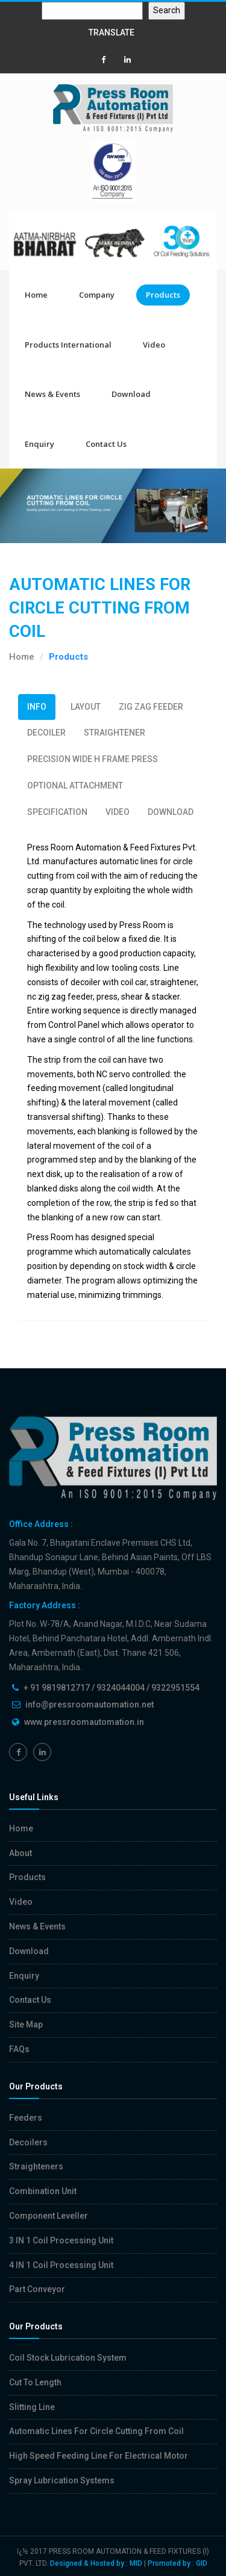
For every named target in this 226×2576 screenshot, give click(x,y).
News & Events (52, 394)
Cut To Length (35, 2382)
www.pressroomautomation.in (84, 1722)
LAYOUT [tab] (86, 707)
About (20, 1853)
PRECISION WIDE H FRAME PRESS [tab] (92, 759)
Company (97, 294)
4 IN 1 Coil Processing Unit (61, 2265)
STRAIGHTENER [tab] (114, 732)
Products (163, 294)
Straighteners (36, 2166)
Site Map (26, 2024)
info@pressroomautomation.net (89, 1704)
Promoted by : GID (177, 2563)
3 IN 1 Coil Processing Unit (61, 2240)
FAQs (19, 2049)
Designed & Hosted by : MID (96, 2563)
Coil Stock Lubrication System (68, 2357)
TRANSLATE (111, 32)
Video (154, 344)
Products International (68, 344)
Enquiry (39, 443)
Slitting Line (32, 2407)
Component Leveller (48, 2216)
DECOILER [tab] (46, 732)
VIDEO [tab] (117, 812)
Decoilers (28, 2142)
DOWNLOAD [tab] (170, 812)
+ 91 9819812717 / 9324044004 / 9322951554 (111, 1687)
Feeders (25, 2118)
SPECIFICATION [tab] (57, 812)
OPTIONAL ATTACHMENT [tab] (75, 785)
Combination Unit (43, 2191)
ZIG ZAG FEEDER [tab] (151, 707)
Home (36, 294)
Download (131, 394)
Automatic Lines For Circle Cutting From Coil (96, 2431)
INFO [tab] (36, 707)
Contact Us (106, 443)
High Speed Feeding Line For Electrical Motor (98, 2456)
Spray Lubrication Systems (62, 2480)
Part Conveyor (37, 2289)
